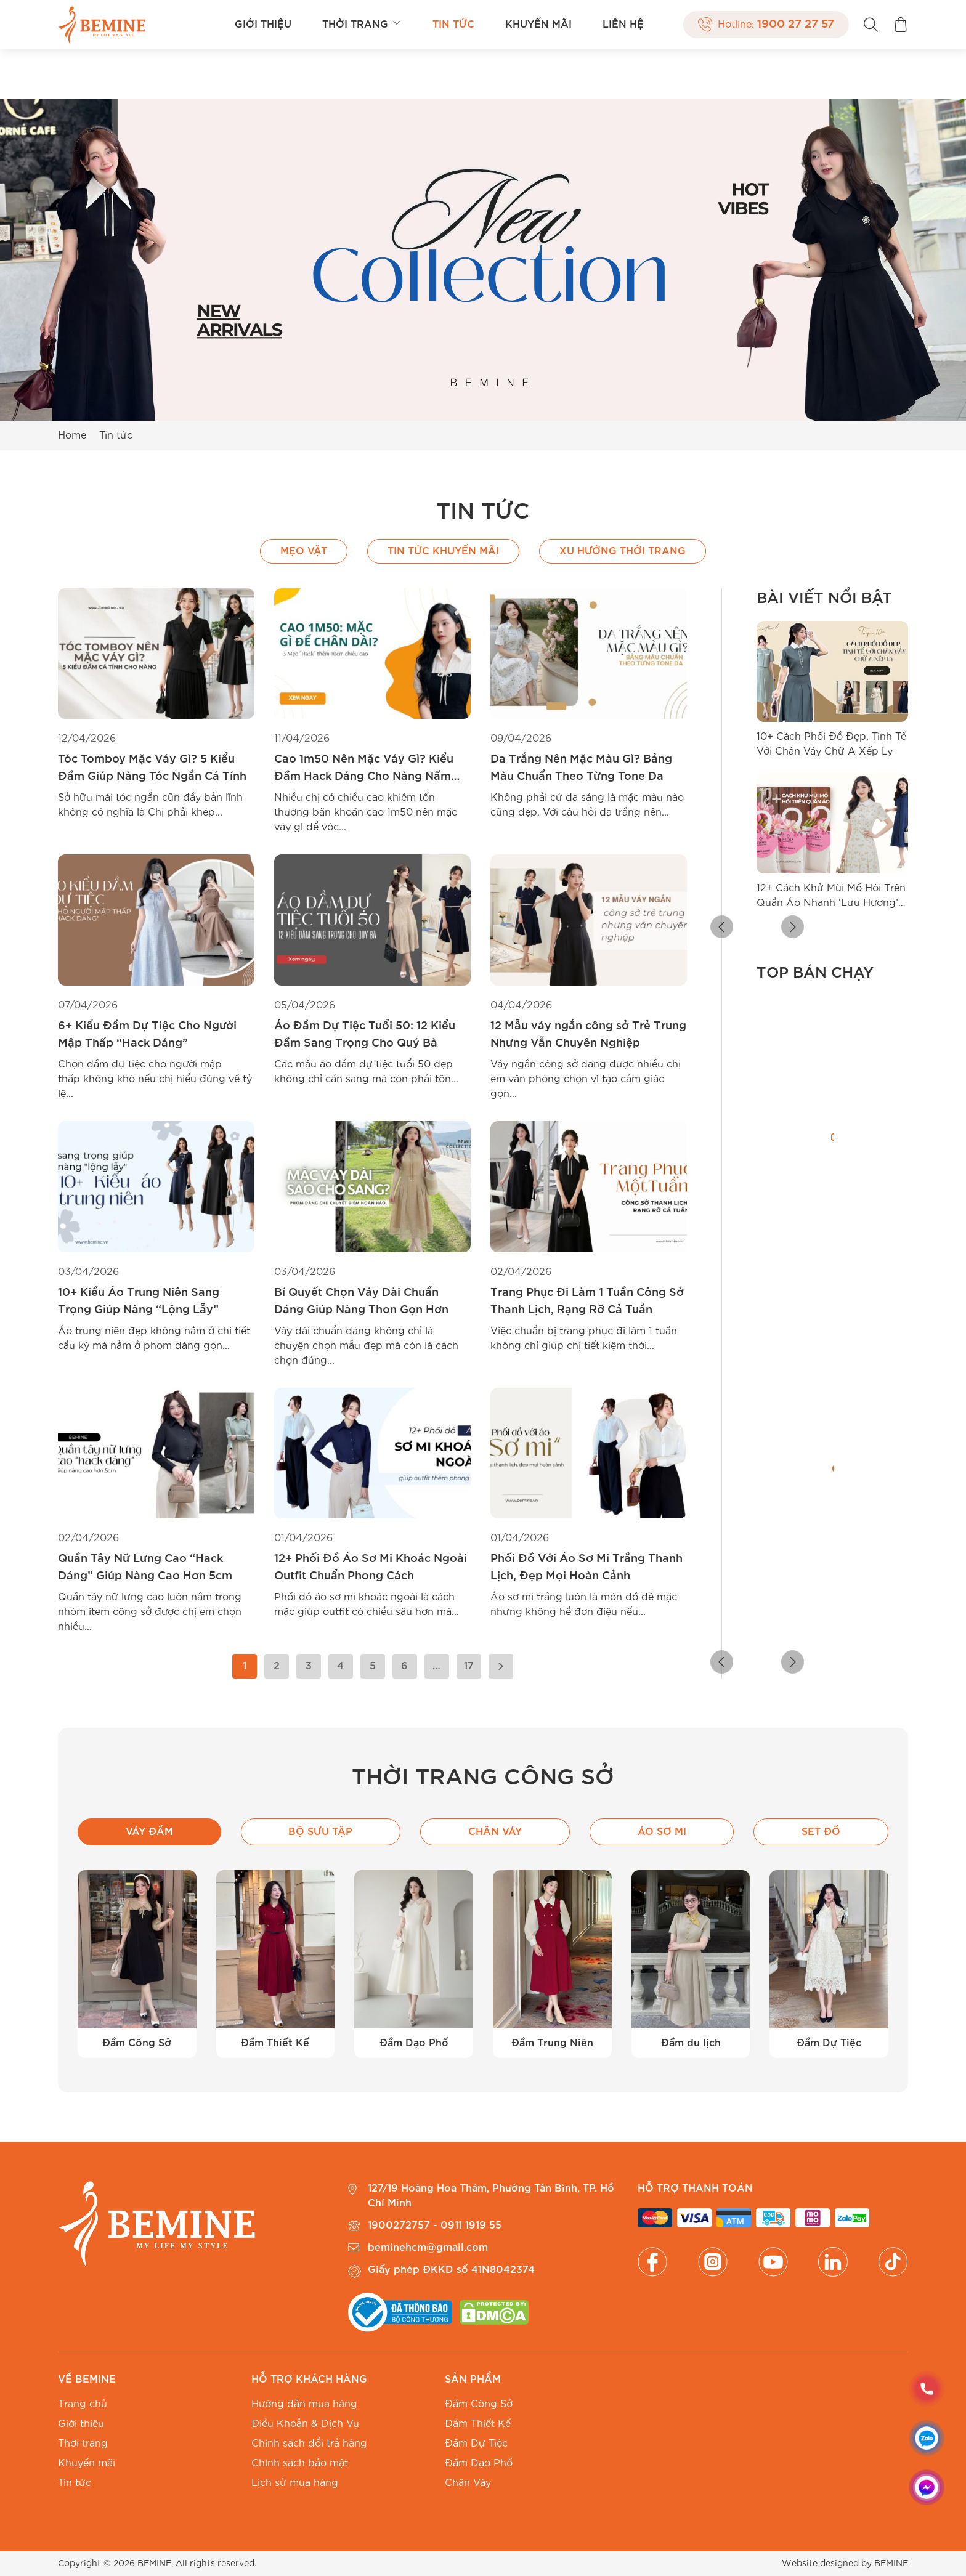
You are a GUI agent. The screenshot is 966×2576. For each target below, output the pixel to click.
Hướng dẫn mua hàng (304, 2404)
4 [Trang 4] (340, 1666)
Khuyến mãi (538, 24)
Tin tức (453, 24)
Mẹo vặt (303, 551)
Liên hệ (623, 24)
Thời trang (362, 24)
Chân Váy (468, 2483)
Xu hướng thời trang (622, 551)
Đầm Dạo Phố (479, 2463)
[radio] (765, 1282)
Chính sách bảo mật (299, 2463)
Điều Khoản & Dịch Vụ (305, 2423)
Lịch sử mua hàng (294, 2483)
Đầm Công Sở (479, 2404)
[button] (766, 928)
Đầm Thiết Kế (478, 2423)
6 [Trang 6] (404, 1666)
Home (72, 435)
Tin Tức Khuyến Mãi (443, 551)
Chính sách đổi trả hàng (309, 2443)
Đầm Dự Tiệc (476, 2443)
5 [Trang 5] (373, 1666)
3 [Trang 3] (309, 1666)
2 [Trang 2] (277, 1666)
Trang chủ (82, 2404)
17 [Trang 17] (469, 1666)
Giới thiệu (263, 24)
